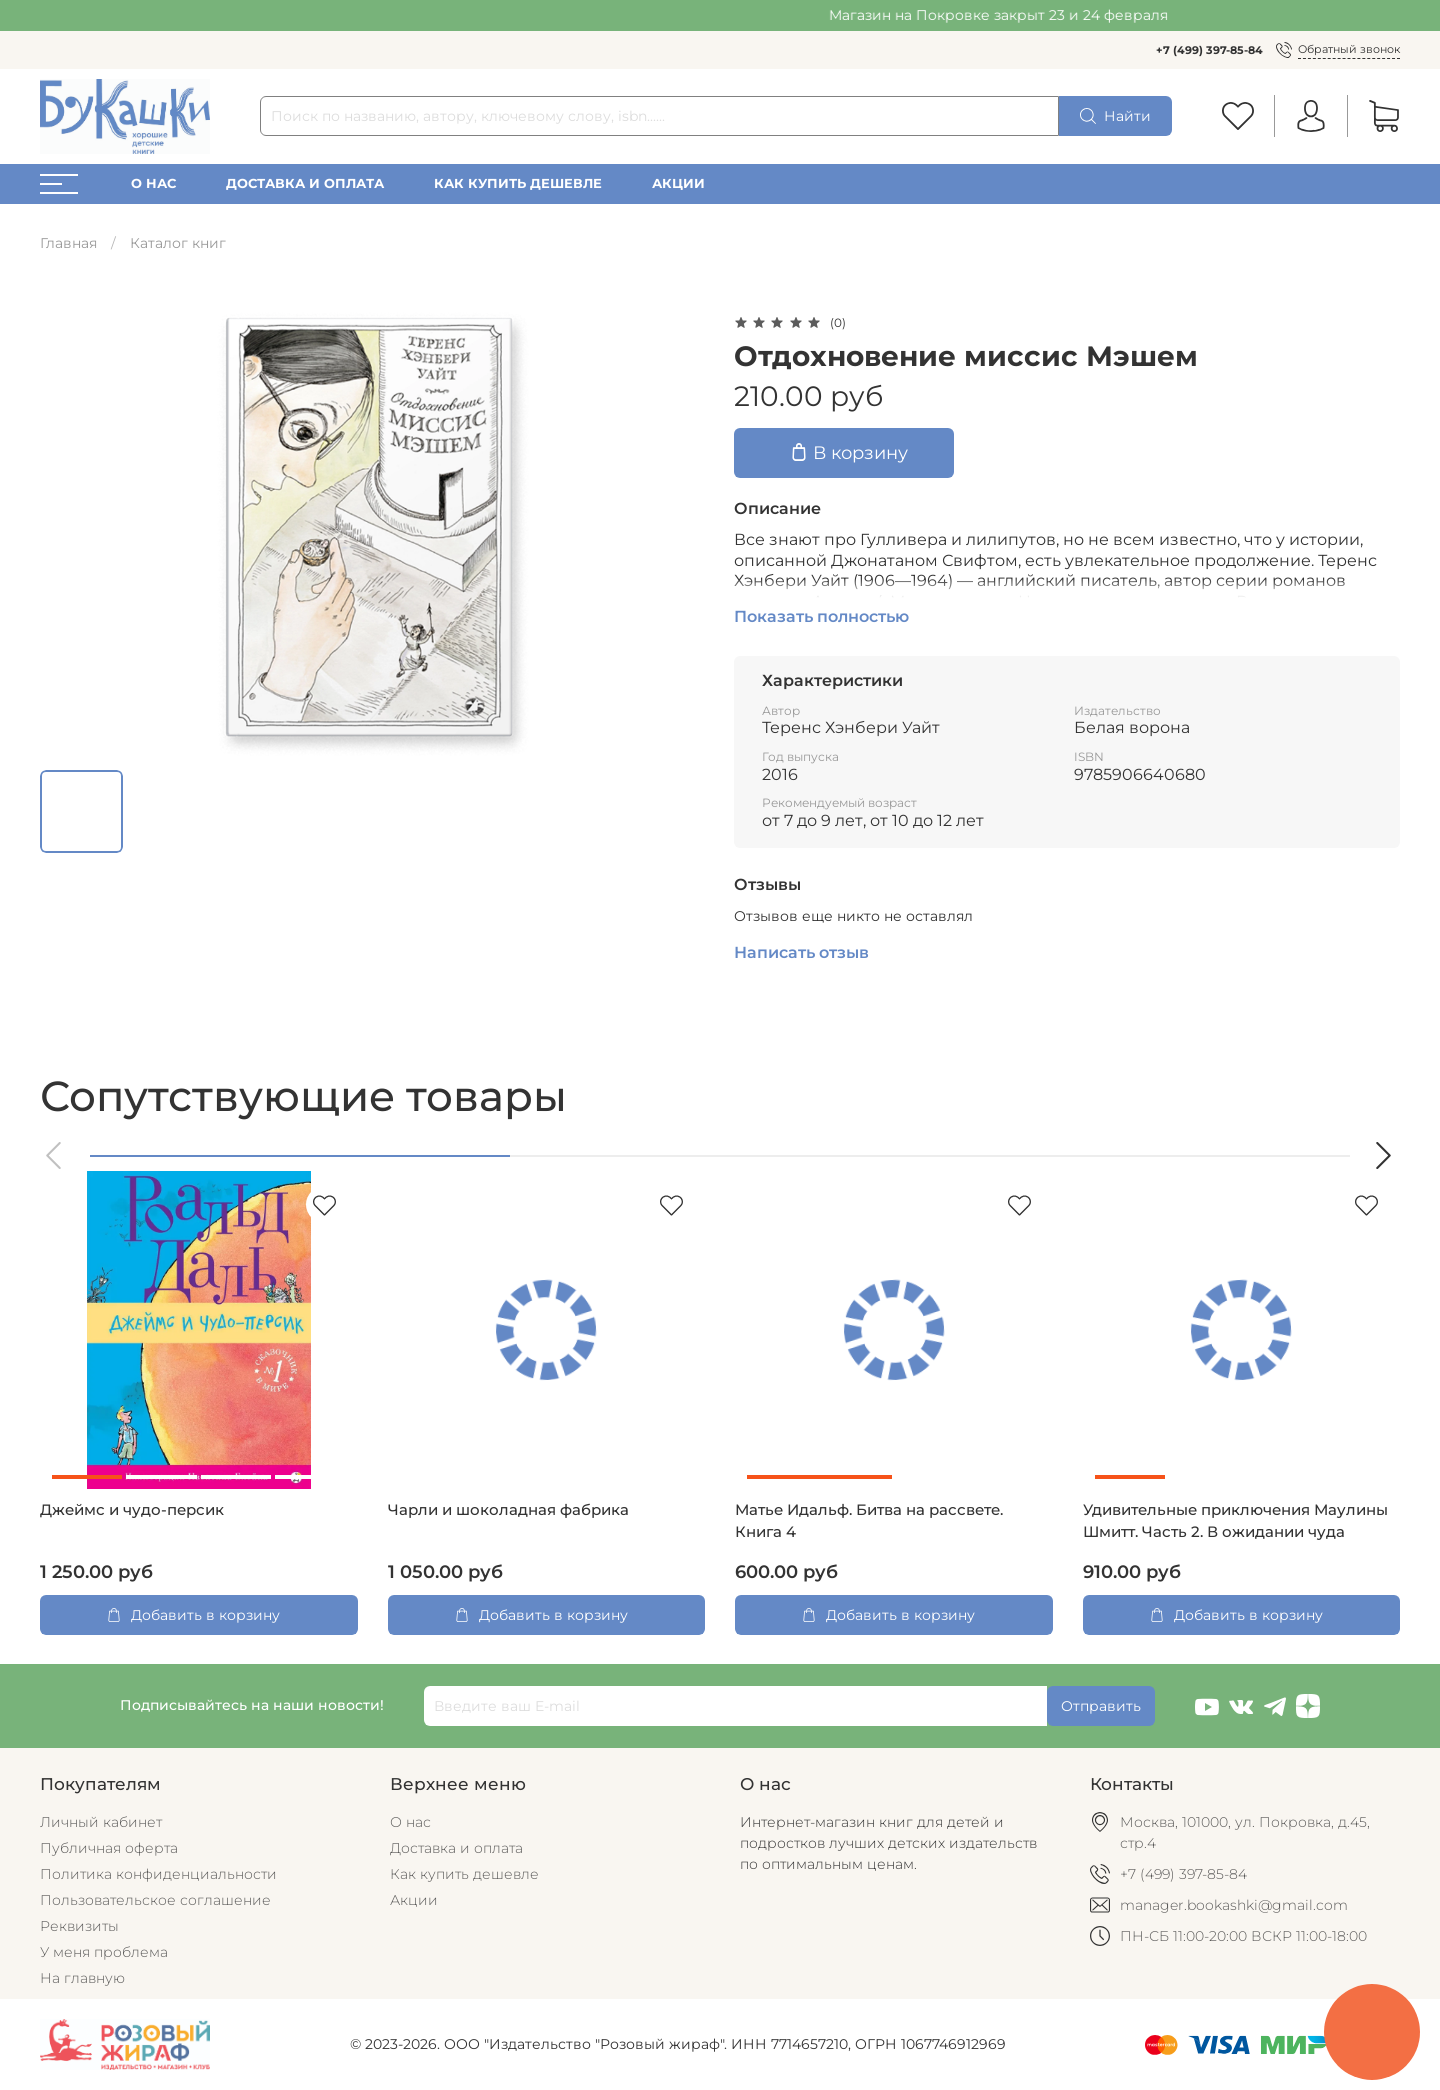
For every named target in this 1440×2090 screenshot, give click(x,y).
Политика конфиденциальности (158, 1874)
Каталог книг (178, 243)
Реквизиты (79, 1926)
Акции (678, 183)
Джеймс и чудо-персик (132, 1510)
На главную (82, 1978)
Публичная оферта (109, 1848)
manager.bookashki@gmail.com (1234, 1905)
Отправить (1101, 1706)
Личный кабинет (101, 1822)
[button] (55, 1155)
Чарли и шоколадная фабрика (508, 1510)
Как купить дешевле (518, 183)
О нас (153, 183)
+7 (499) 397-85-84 (1209, 50)
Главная (68, 243)
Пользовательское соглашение (155, 1900)
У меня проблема (104, 1952)
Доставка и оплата (305, 183)
